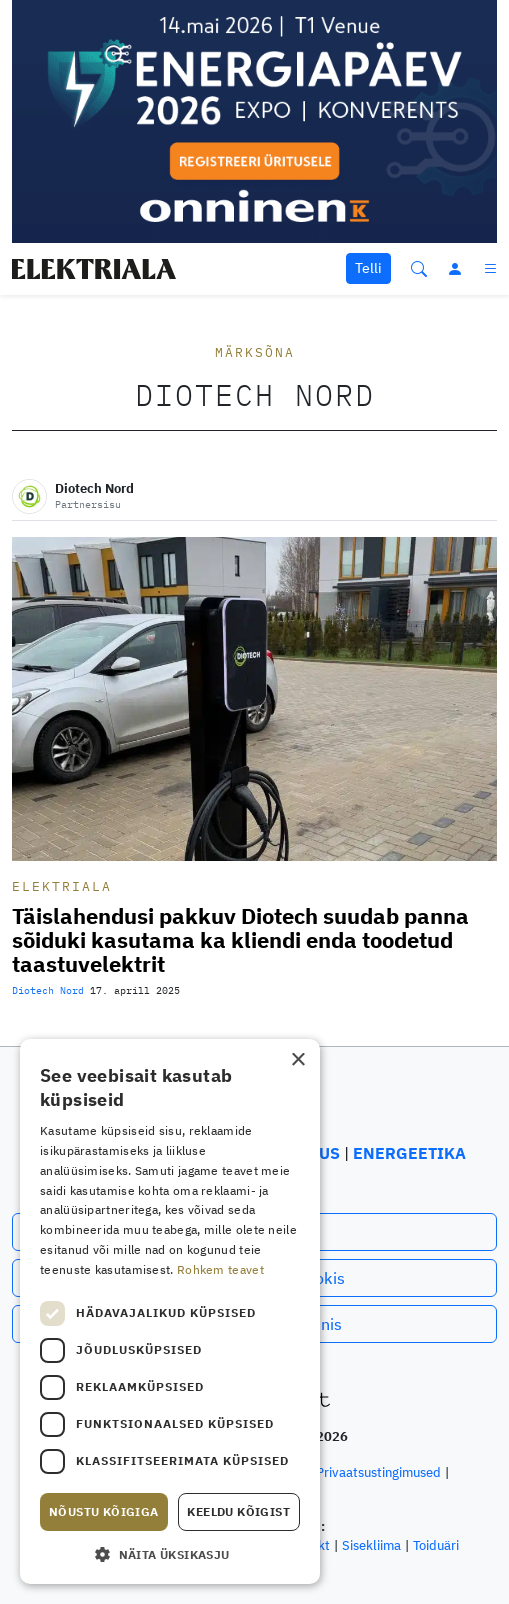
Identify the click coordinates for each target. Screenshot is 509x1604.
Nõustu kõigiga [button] (104, 1511)
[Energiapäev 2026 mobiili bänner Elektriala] (254, 120)
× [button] (297, 1060)
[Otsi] (419, 269)
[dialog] (170, 1311)
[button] (170, 1554)
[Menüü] (492, 269)
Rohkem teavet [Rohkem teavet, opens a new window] (220, 1269)
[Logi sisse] (455, 269)
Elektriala (62, 886)
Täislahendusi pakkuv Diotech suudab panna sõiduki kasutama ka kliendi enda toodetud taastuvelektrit (240, 940)
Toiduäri (436, 1545)
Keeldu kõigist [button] (238, 1511)
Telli (368, 268)
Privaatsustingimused (378, 1472)
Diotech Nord (48, 990)
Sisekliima (371, 1545)
